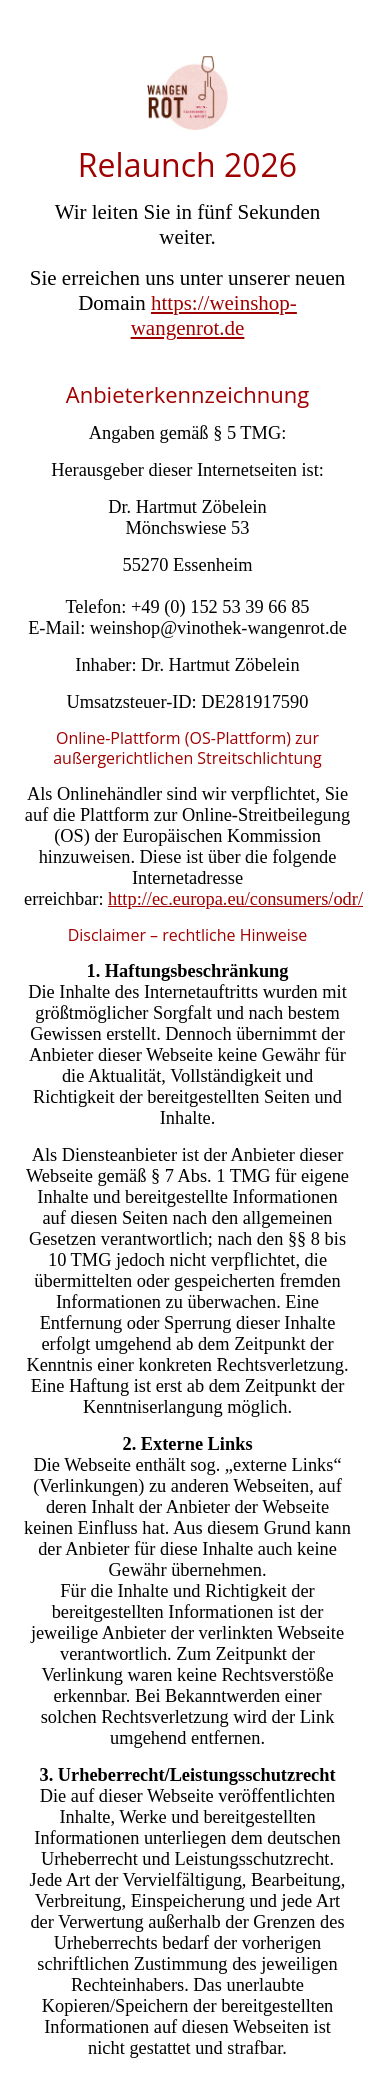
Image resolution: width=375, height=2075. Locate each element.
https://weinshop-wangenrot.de (214, 315)
